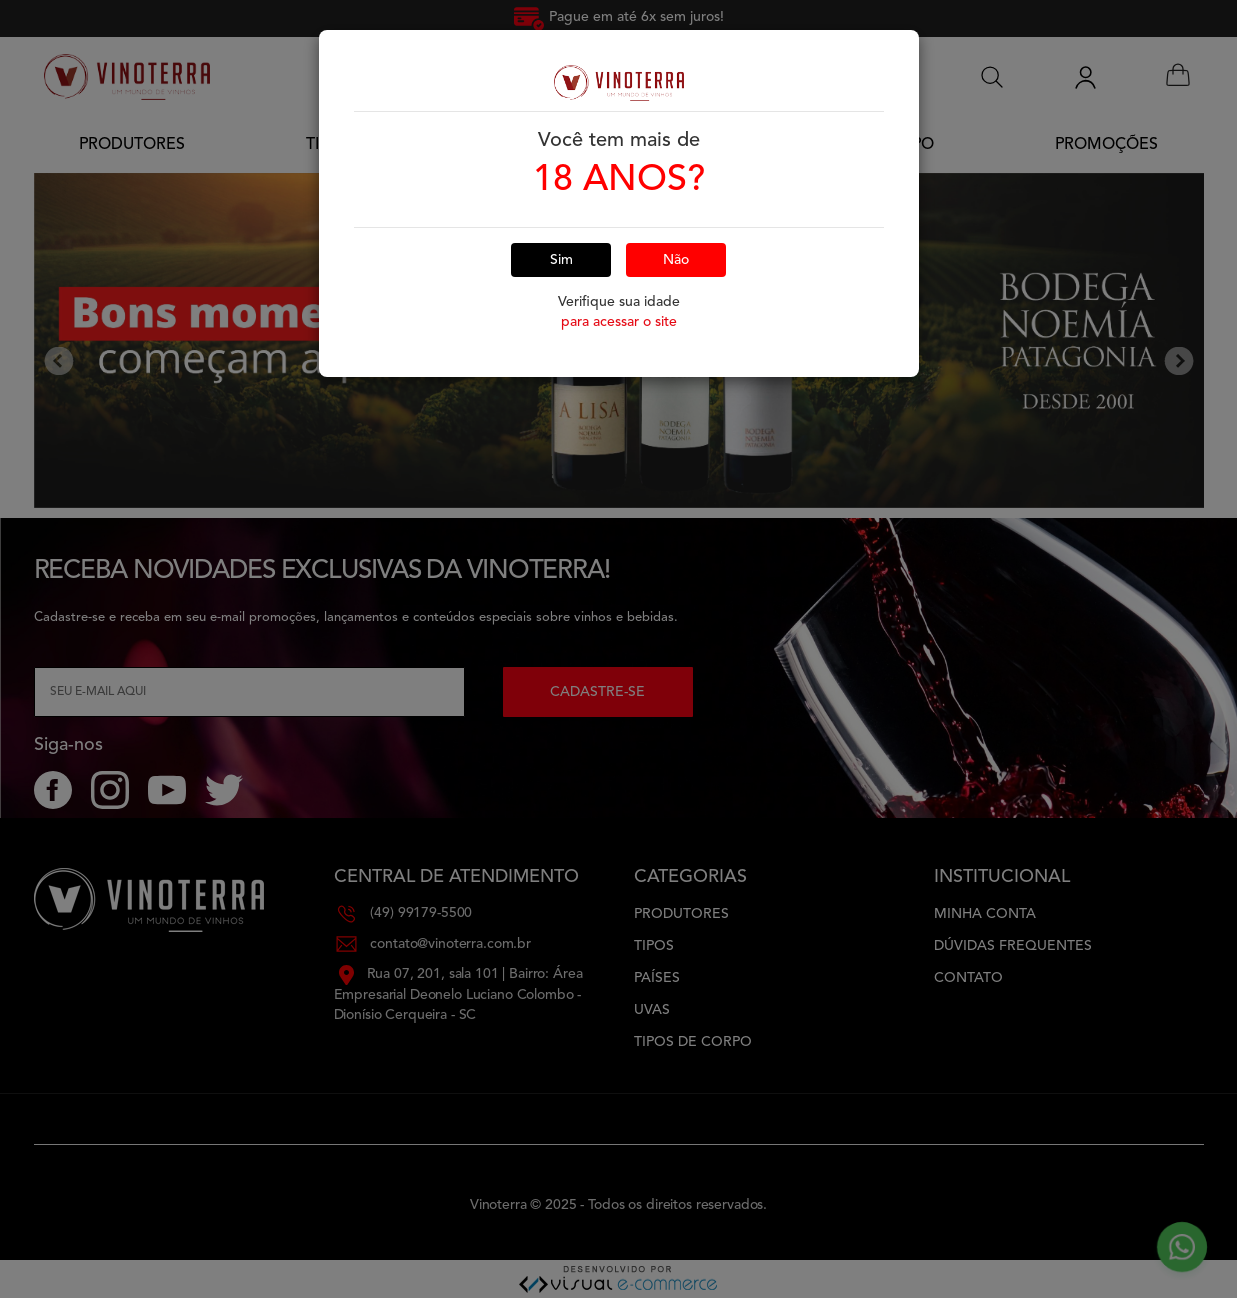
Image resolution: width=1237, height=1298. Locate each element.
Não (676, 227)
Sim (561, 227)
